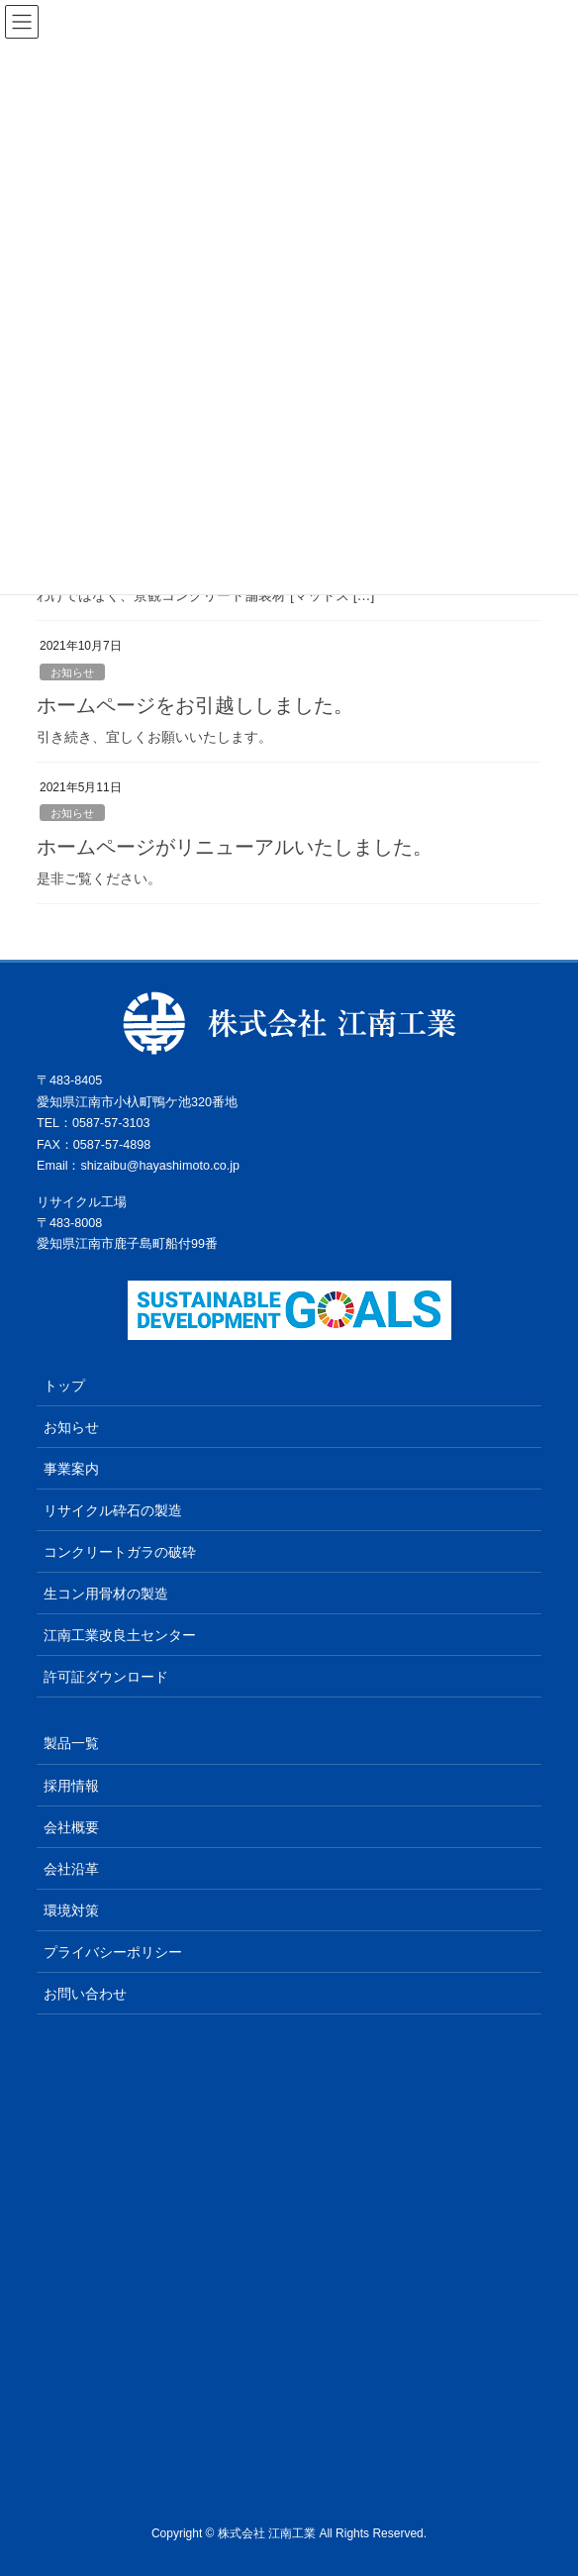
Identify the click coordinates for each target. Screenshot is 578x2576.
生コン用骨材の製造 (106, 1593)
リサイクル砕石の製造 (113, 1510)
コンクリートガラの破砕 (120, 1552)
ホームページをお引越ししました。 (195, 705)
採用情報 (71, 1786)
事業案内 (71, 1469)
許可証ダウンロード (106, 1677)
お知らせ (72, 672)
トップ (64, 1385)
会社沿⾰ (71, 1869)
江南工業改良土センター (120, 1635)
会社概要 (71, 1827)
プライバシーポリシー (113, 1952)
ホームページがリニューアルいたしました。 (235, 847)
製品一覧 (71, 1743)
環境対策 (71, 1910)
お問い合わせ (85, 1994)
